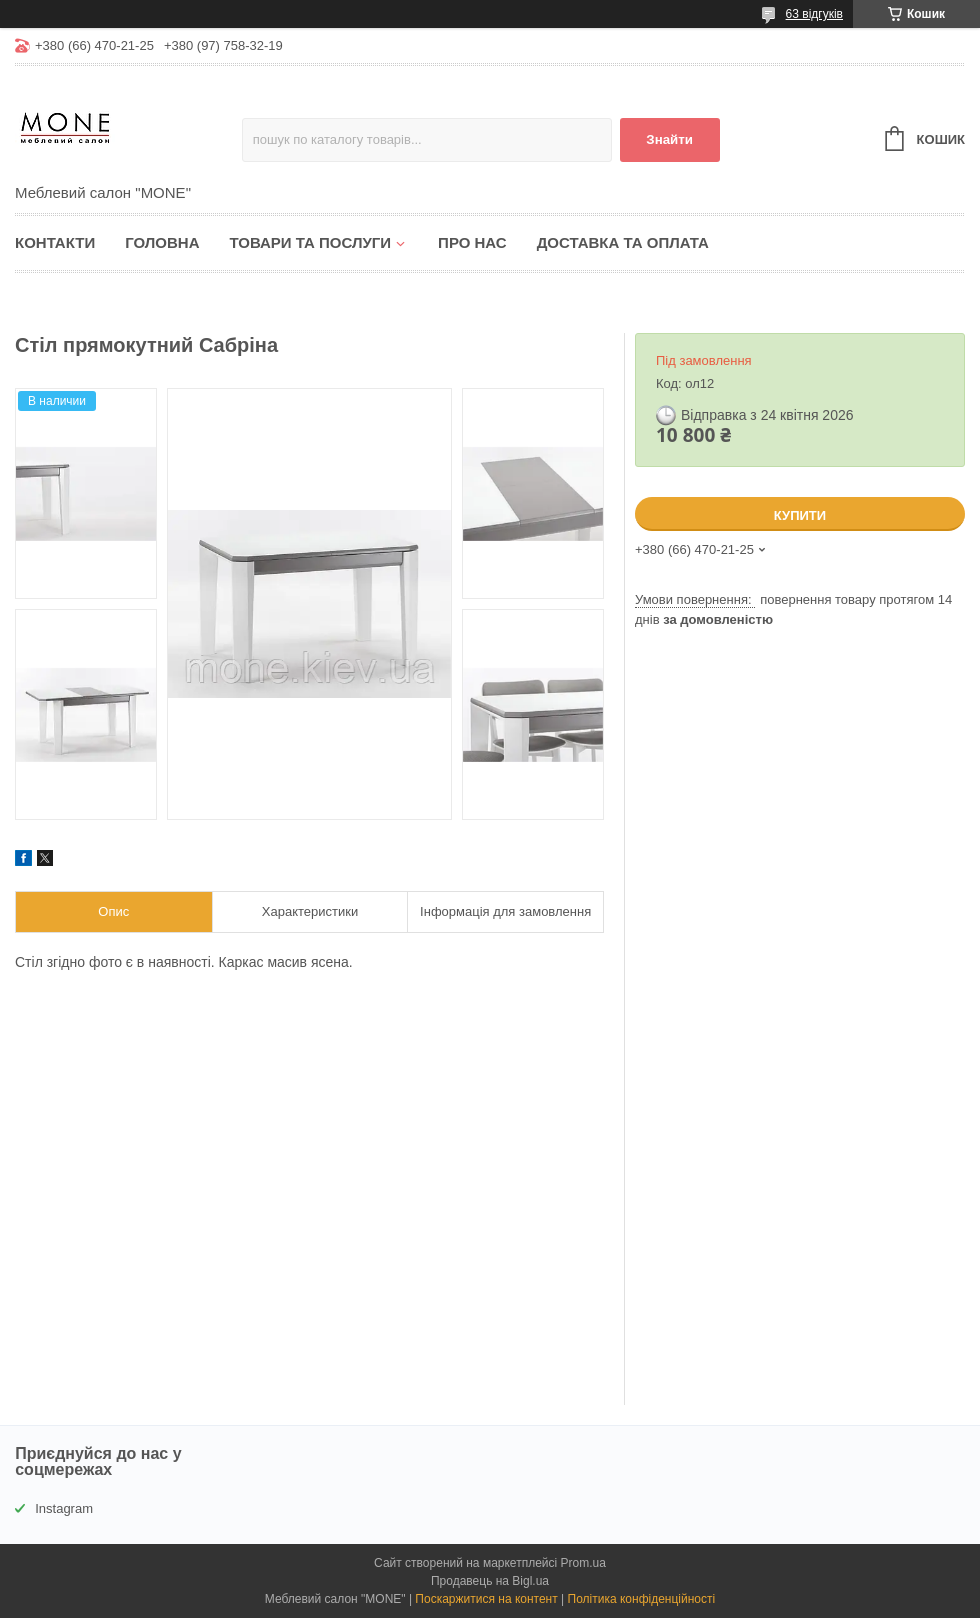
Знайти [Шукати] (669, 139)
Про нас (472, 242)
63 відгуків (814, 14)
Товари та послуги (310, 242)
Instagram (64, 1508)
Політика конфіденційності (642, 1599)
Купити (800, 515)
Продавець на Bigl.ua (490, 1581)
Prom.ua (583, 1563)
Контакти (55, 242)
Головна (162, 242)
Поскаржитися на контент (486, 1599)
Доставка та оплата (623, 242)
